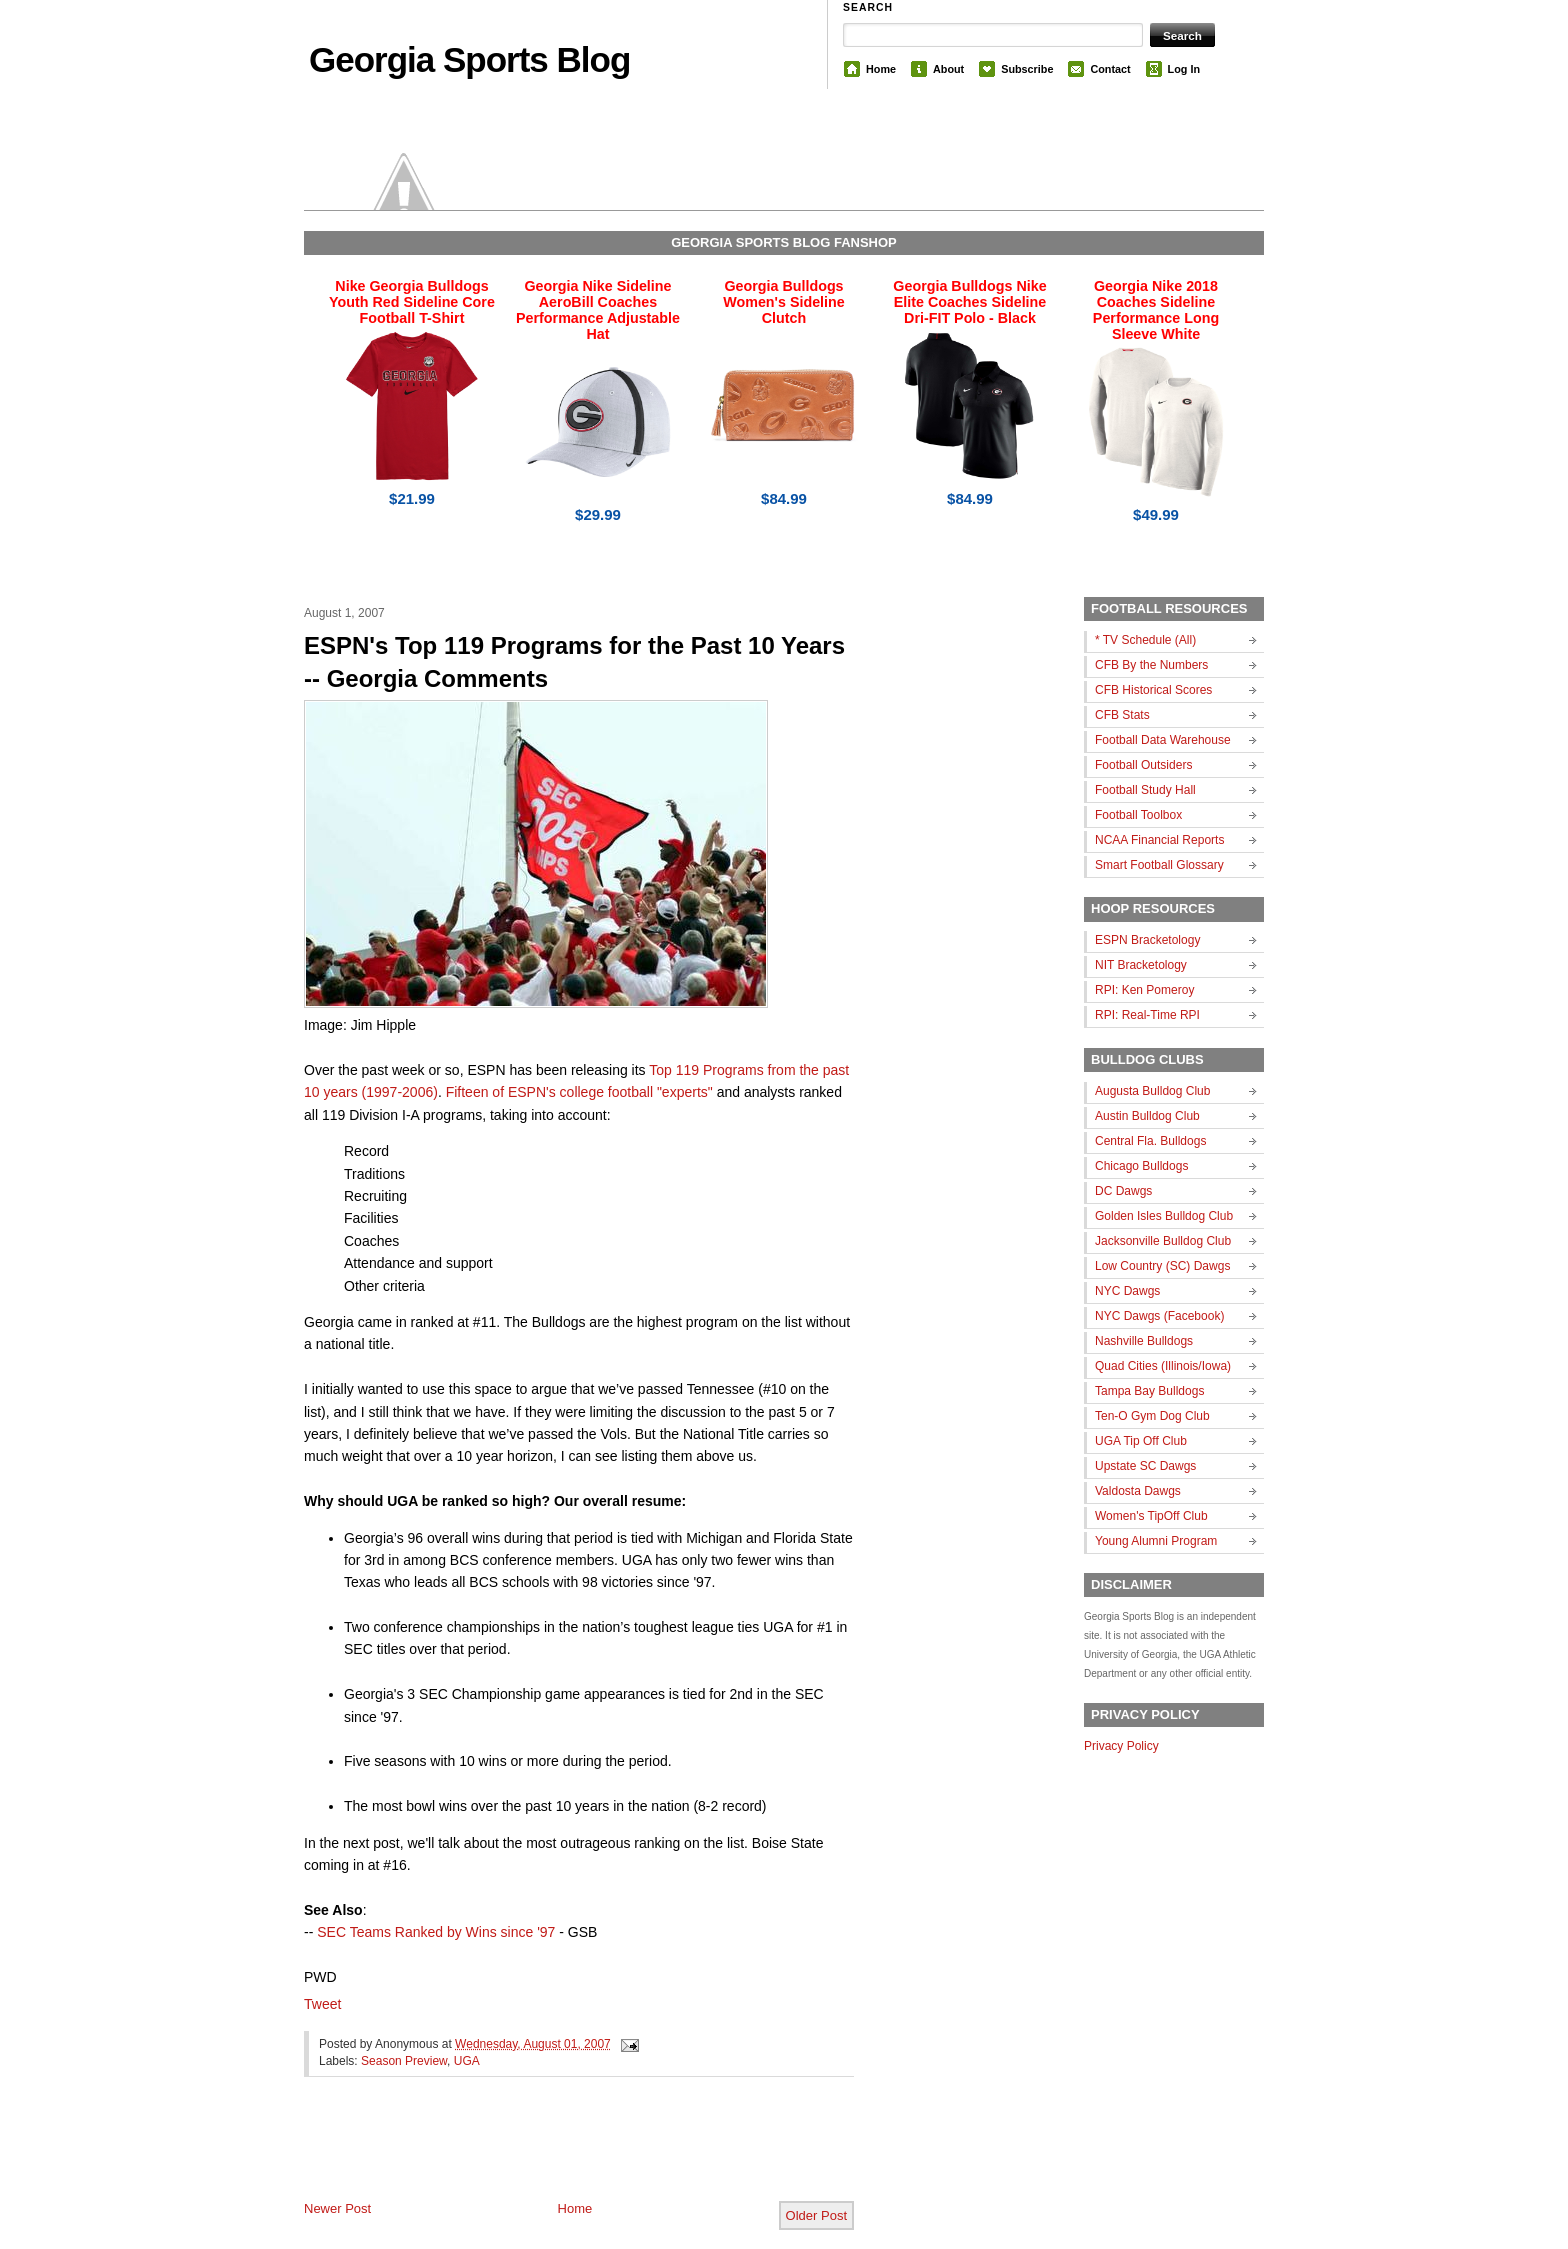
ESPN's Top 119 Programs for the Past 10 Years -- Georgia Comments (574, 662)
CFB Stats (1122, 715)
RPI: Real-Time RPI (1147, 1015)
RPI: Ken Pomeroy (1144, 990)
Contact (1110, 69)
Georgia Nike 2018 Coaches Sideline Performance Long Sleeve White (1156, 310)
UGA (467, 2061)
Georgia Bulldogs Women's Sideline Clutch (784, 302)
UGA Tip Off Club (1141, 1441)
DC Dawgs (1123, 1191)
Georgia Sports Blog (469, 59)
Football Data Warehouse (1163, 740)
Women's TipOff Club (1151, 1516)
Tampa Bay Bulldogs (1149, 1391)
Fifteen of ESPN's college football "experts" (579, 1092)
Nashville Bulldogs (1144, 1341)
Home (881, 69)
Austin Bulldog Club (1147, 1116)
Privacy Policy (1121, 1746)
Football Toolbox (1138, 815)
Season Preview (404, 2061)
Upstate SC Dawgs (1145, 1466)
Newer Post (337, 2208)
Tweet (322, 2004)
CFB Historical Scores (1153, 690)
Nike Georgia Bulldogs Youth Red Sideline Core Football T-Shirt (412, 302)
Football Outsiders (1143, 765)
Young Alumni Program (1156, 1541)
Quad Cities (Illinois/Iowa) (1163, 1366)
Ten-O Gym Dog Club (1152, 1416)
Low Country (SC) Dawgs (1162, 1266)
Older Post (816, 2215)
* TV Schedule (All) (1145, 640)
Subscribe (1027, 69)
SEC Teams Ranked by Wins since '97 (436, 1932)
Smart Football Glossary (1159, 865)
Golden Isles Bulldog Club (1164, 1216)
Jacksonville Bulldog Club (1163, 1241)
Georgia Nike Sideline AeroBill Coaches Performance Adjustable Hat (598, 310)
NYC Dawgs (1127, 1291)
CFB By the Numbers (1151, 665)
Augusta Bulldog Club (1152, 1091)
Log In (1184, 69)
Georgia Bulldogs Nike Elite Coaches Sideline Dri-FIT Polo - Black (969, 302)
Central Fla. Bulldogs (1150, 1141)
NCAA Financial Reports (1159, 840)
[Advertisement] (538, 2155)
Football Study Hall (1145, 790)
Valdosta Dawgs (1138, 1491)
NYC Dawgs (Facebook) (1159, 1316)
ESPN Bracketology (1147, 940)
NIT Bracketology (1141, 965)
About (948, 69)
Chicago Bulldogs (1141, 1166)
